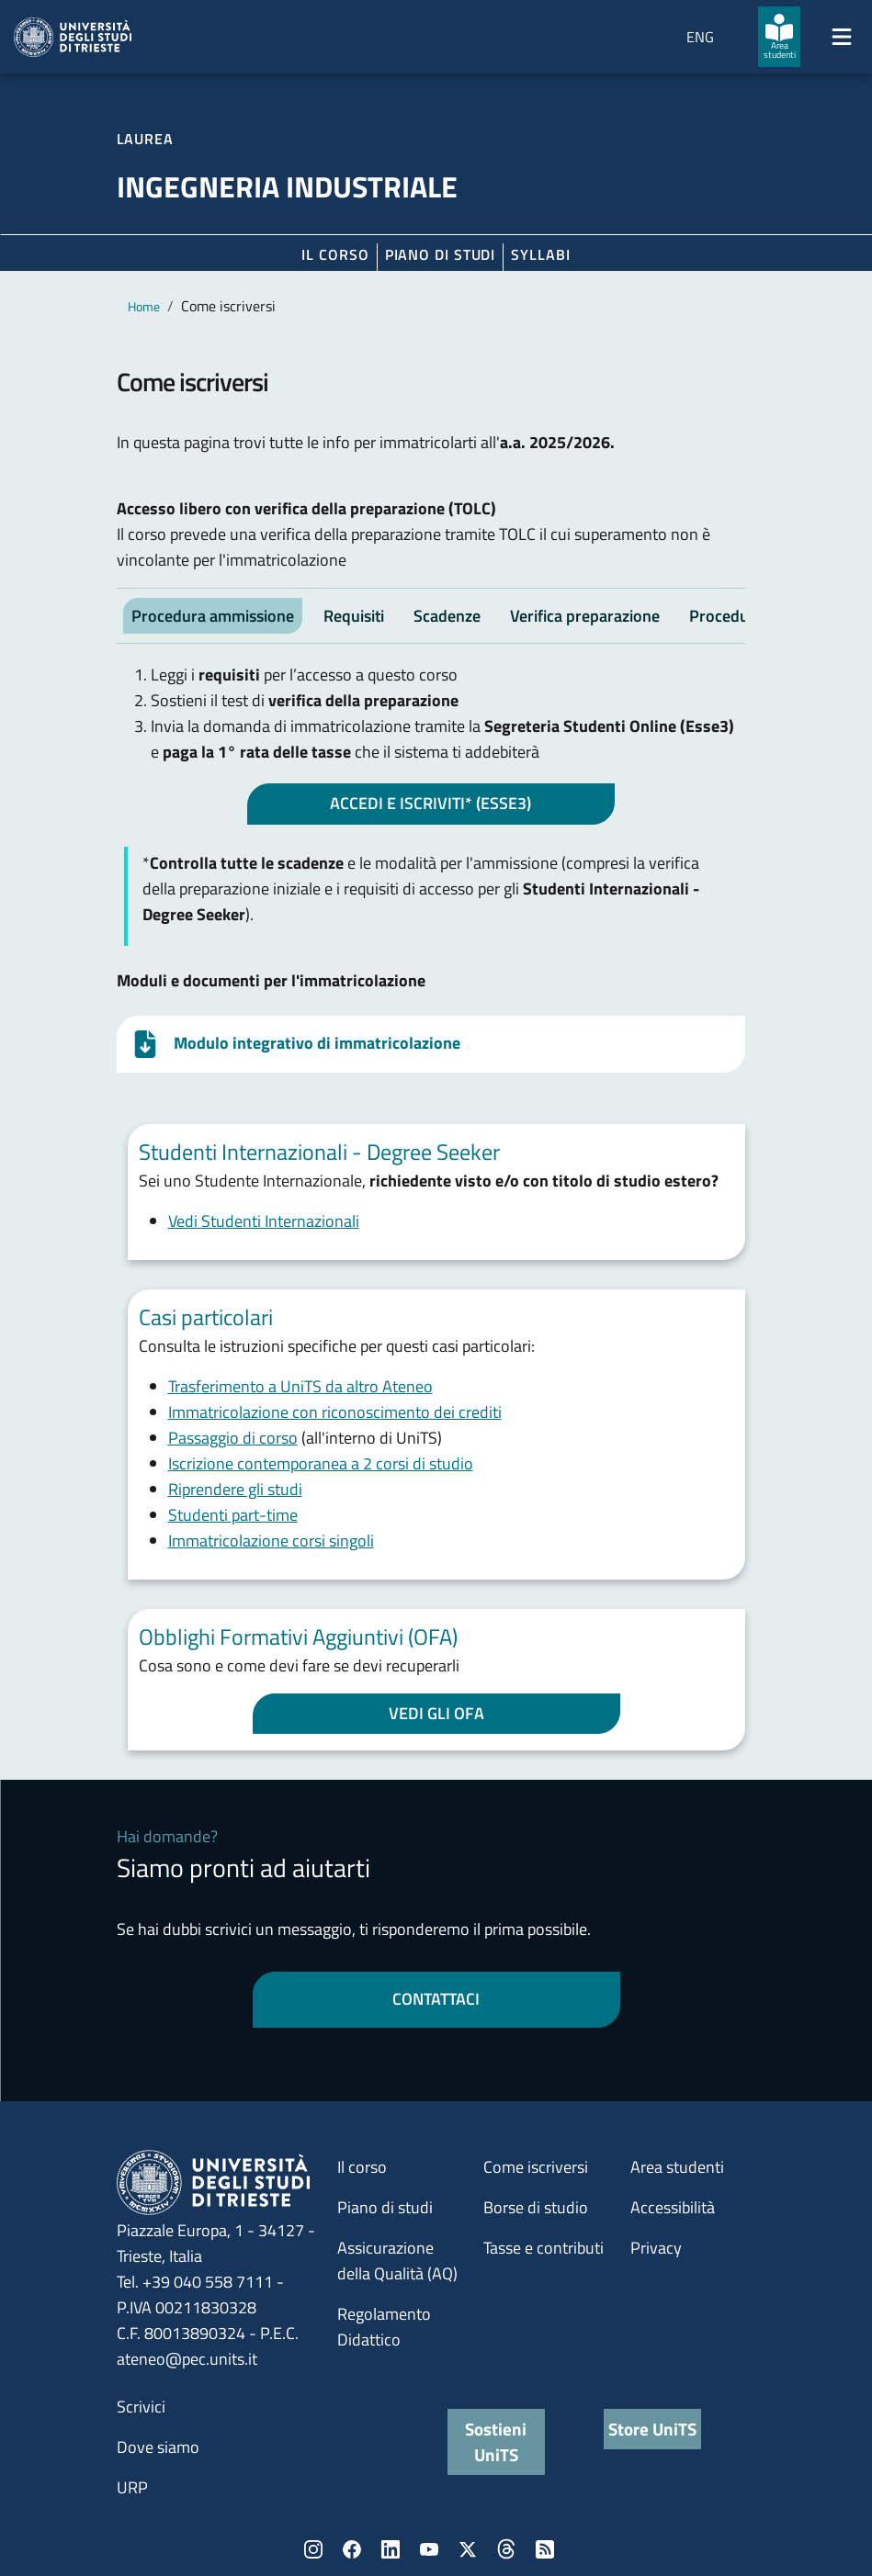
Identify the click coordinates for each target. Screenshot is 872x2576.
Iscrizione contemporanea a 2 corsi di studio (320, 1463)
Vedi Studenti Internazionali (263, 1221)
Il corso (334, 254)
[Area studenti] (779, 36)
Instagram (313, 2549)
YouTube (429, 2549)
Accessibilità (672, 2207)
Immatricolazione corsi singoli (271, 1540)
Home (144, 306)
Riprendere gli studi (235, 1489)
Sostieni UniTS (496, 2441)
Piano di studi (385, 2207)
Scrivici (141, 2406)
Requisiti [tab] (353, 615)
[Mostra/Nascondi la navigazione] (841, 37)
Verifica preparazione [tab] (585, 615)
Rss (545, 2549)
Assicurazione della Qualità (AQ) (397, 2260)
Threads (506, 2549)
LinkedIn (390, 2549)
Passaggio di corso (233, 1437)
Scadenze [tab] (447, 615)
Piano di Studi (440, 254)
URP (132, 2487)
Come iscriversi (535, 2166)
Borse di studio (535, 2207)
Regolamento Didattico (384, 2326)
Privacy (656, 2247)
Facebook (352, 2549)
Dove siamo (158, 2447)
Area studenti (677, 2166)
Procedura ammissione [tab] (212, 615)
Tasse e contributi (543, 2247)
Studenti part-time (233, 1514)
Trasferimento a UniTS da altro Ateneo (300, 1386)
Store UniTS (652, 2428)
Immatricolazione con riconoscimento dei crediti (335, 1412)
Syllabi (540, 254)
